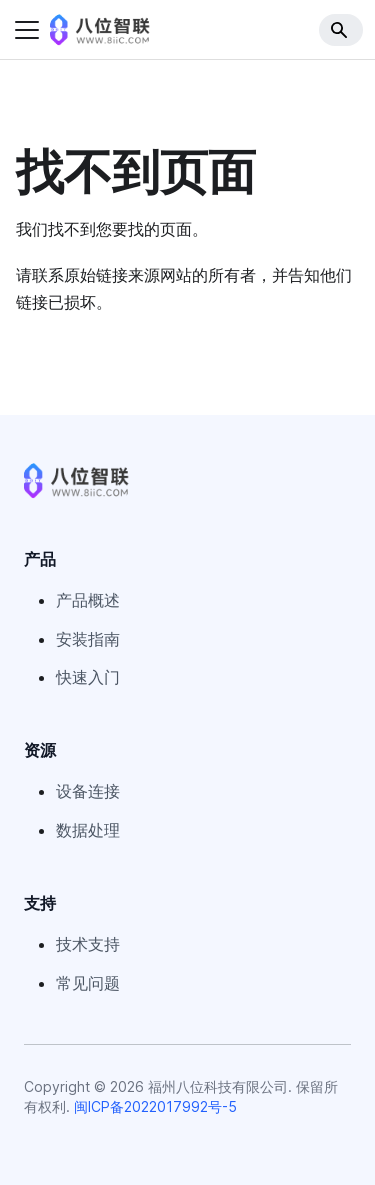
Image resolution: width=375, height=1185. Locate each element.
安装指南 (88, 639)
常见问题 (88, 983)
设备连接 (88, 791)
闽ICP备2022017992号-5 (155, 1106)
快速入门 (88, 677)
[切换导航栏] (27, 30)
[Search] (341, 30)
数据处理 (88, 830)
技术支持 (88, 944)
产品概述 (88, 600)
